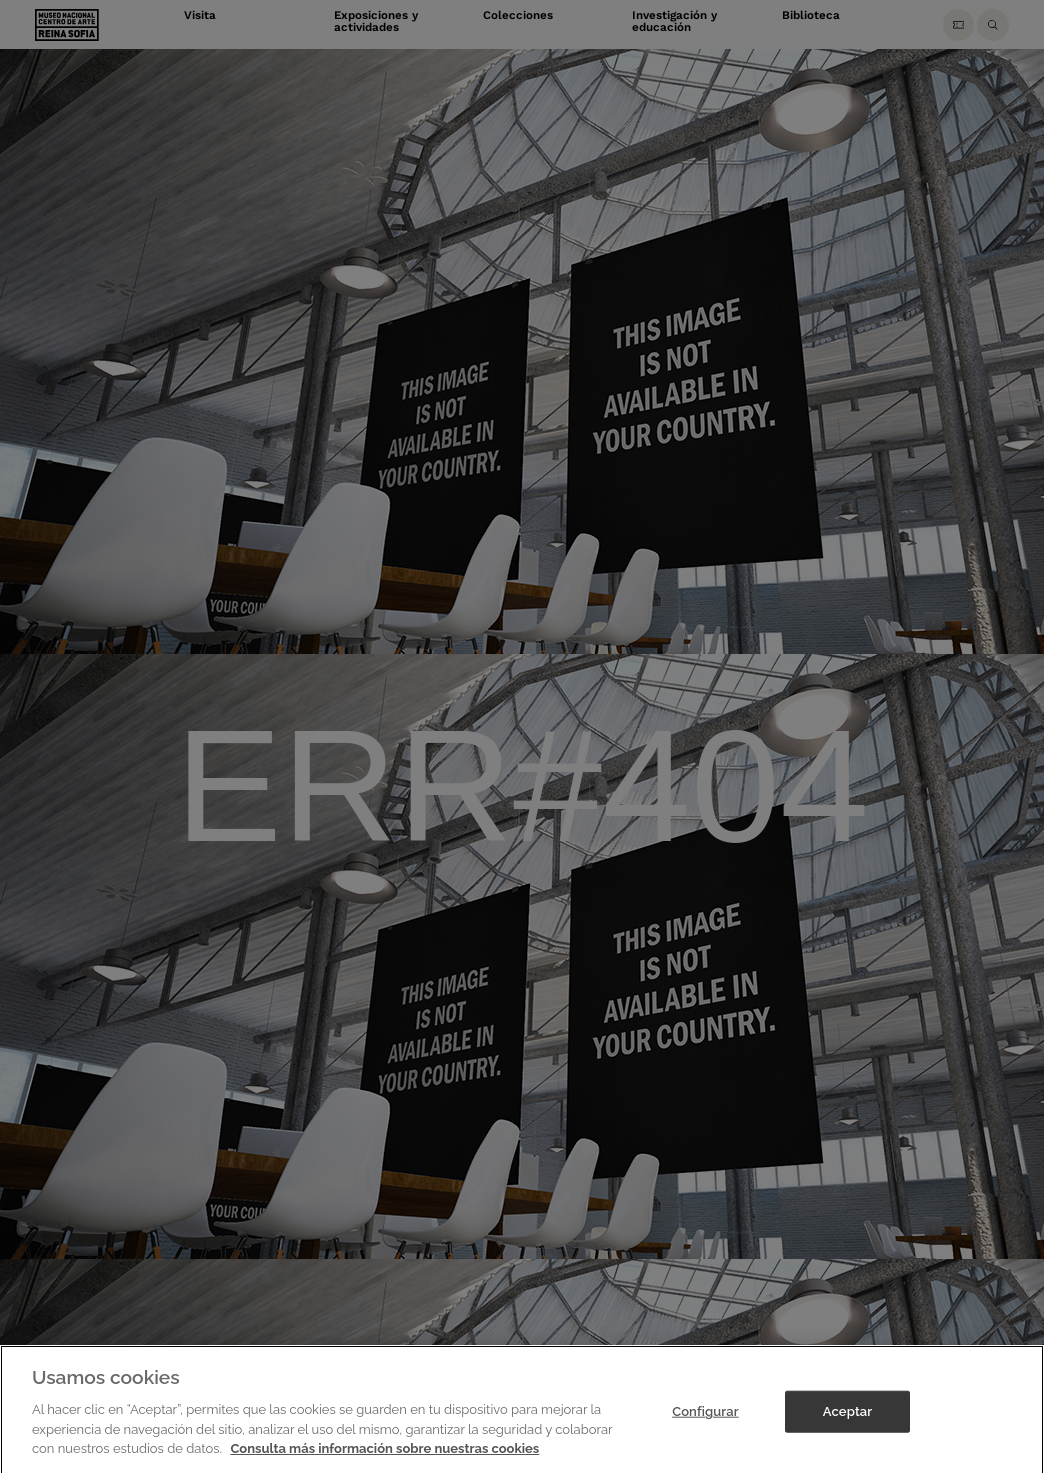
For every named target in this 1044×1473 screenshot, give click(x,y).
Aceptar (847, 1419)
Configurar (705, 1419)
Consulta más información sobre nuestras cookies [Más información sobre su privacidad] (384, 1456)
